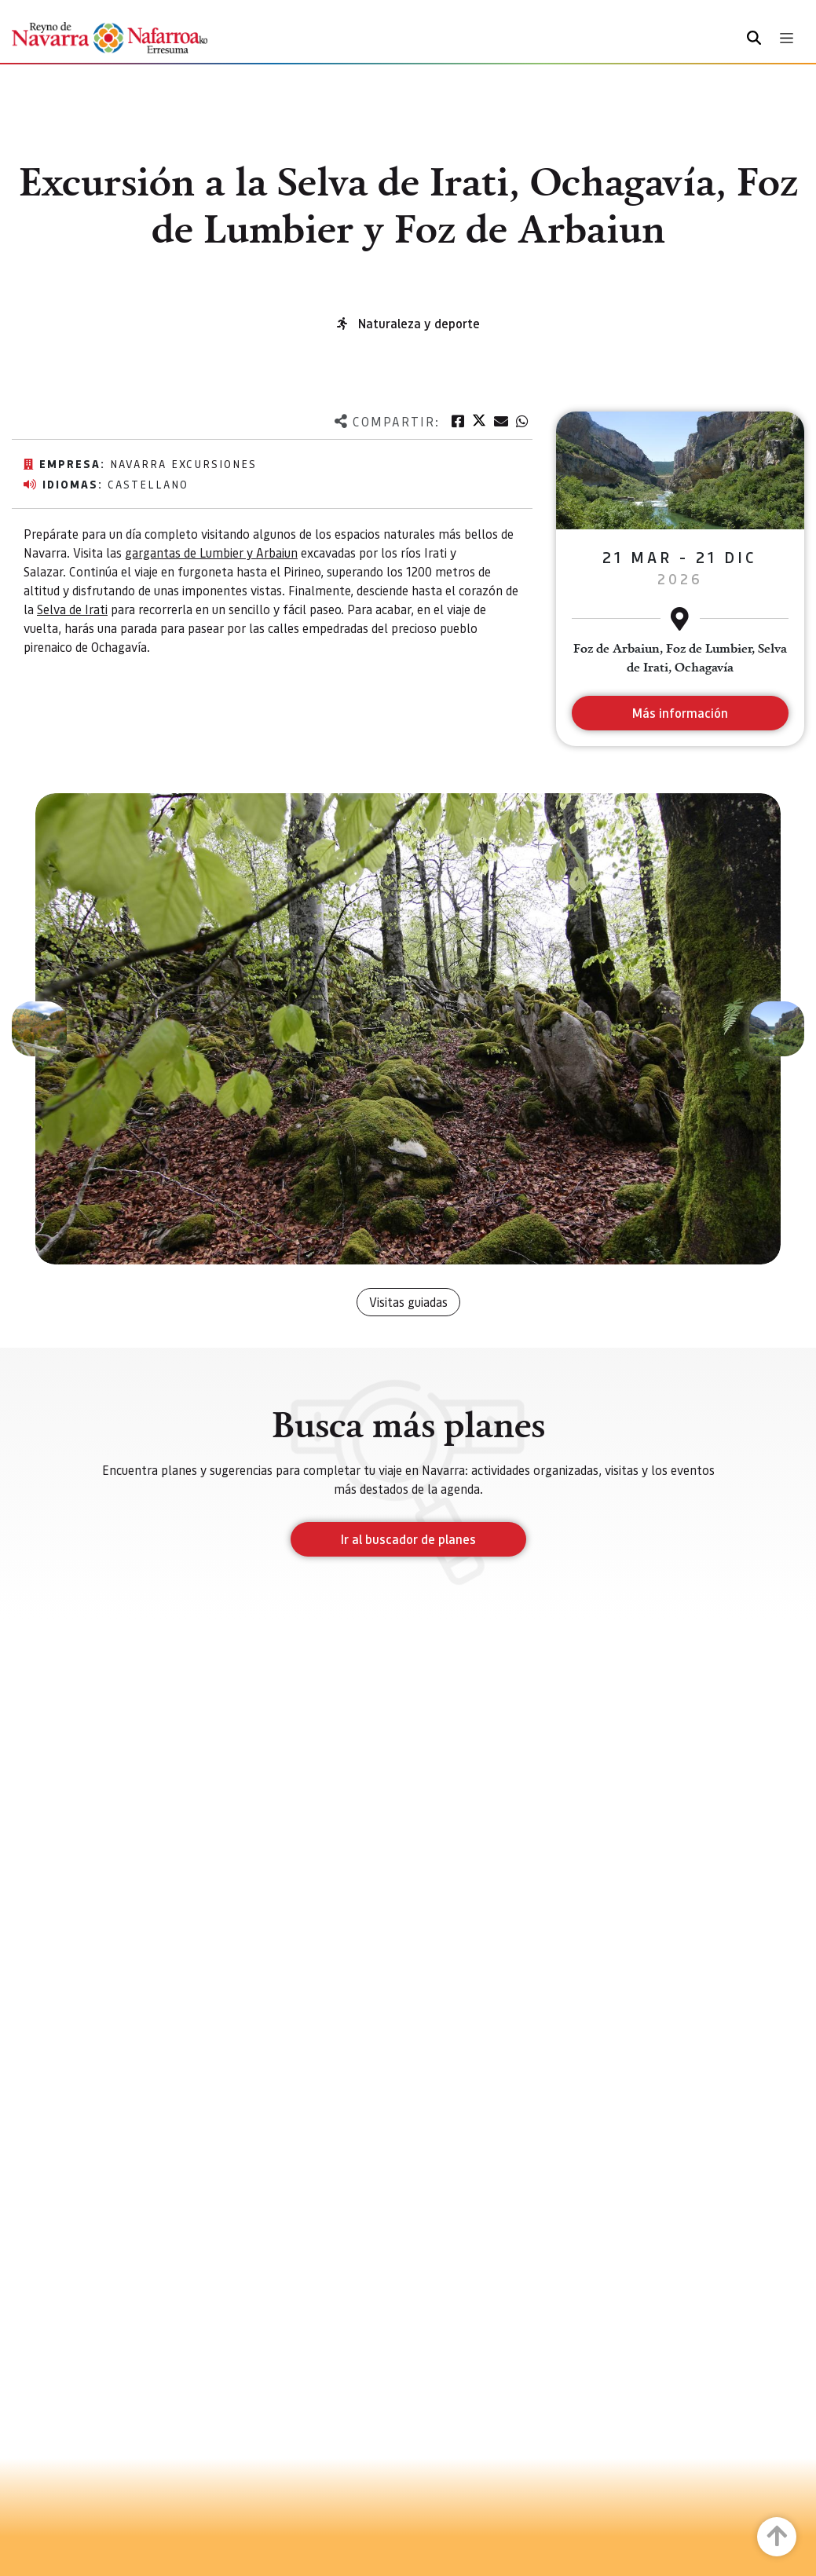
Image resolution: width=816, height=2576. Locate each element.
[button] (39, 1028)
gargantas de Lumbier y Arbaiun (211, 552)
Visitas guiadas (408, 1301)
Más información (679, 712)
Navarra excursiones (183, 463)
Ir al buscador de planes (408, 1539)
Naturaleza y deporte (419, 323)
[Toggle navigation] (786, 38)
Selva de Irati (72, 609)
